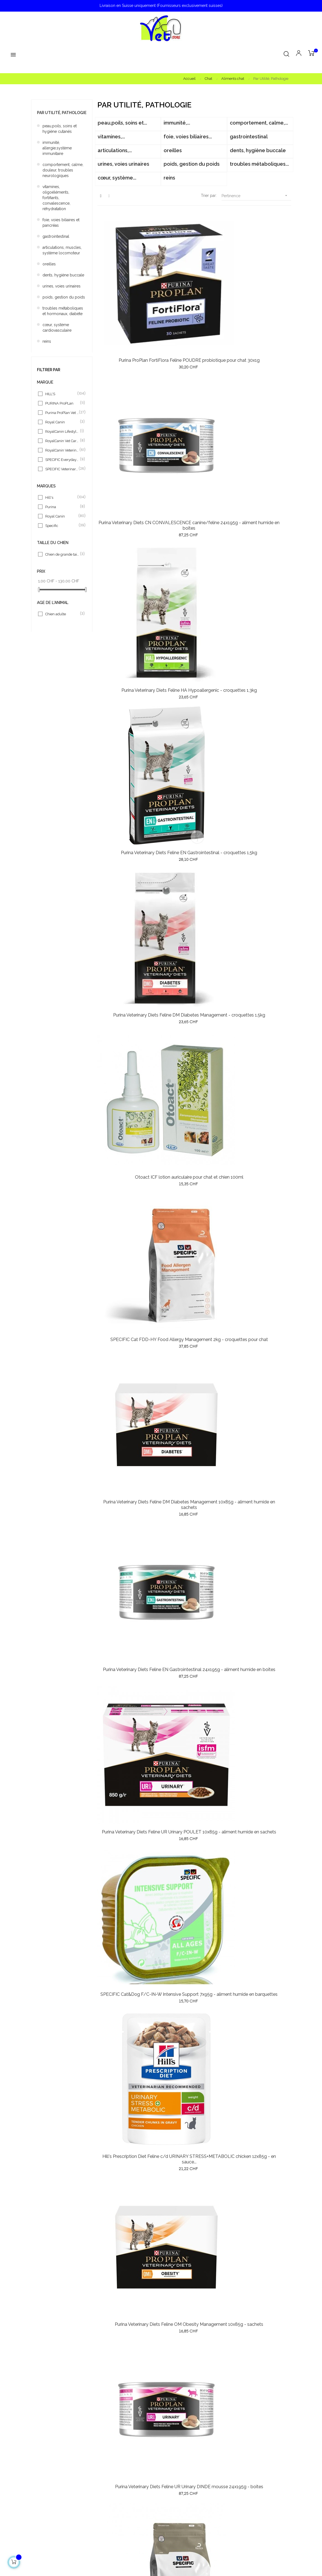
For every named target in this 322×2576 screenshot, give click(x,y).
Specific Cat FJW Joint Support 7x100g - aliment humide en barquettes (260, 1188)
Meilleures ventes (47, 2481)
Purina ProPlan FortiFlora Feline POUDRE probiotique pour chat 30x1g (128, 289)
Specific (62, 525)
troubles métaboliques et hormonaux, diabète (62, 311)
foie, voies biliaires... (188, 136)
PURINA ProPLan (62, 403)
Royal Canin (62, 421)
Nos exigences (177, 2481)
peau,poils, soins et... (122, 123)
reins (46, 341)
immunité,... (177, 123)
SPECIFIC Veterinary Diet (62, 468)
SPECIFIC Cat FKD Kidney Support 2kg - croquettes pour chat (193, 1701)
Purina (62, 506)
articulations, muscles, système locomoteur (62, 250)
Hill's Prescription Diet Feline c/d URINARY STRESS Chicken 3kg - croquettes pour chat (260, 2218)
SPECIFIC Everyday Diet (62, 459)
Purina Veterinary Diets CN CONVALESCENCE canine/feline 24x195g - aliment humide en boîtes (194, 292)
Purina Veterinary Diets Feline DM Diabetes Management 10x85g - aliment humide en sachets (194, 548)
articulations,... (115, 150)
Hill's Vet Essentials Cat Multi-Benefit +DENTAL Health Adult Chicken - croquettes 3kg (260, 1319)
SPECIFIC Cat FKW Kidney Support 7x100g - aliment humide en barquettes (128, 1316)
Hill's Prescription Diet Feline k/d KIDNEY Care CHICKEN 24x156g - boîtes (194, 1059)
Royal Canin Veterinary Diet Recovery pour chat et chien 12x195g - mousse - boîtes (127, 1701)
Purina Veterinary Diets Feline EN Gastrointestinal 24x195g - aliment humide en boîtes (260, 546)
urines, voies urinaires (61, 286)
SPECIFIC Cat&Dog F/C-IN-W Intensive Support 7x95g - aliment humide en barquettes (194, 674)
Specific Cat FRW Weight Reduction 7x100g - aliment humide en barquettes (128, 1445)
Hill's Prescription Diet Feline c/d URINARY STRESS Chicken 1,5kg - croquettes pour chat (127, 2089)
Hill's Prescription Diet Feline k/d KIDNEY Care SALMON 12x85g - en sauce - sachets (260, 2087)
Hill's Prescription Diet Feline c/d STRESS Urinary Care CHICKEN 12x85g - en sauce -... (194, 1576)
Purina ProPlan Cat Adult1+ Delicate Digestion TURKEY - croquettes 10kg (127, 1573)
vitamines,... (111, 136)
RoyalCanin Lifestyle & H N (62, 431)
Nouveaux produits (48, 2471)
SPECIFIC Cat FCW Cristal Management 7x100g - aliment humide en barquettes (194, 1316)
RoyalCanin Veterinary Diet (62, 450)
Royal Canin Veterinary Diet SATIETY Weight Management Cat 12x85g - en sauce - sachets (194, 1961)
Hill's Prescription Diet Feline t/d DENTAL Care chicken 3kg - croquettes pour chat (194, 2215)
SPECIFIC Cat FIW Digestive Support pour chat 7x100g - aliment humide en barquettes (127, 1188)
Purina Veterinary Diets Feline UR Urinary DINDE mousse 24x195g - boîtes (194, 803)
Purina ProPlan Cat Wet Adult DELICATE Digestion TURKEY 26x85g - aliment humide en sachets (127, 1833)
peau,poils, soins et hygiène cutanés (59, 129)
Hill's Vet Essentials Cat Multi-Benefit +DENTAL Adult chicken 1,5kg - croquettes (194, 1188)
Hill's (62, 497)
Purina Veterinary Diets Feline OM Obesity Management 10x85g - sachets (128, 803)
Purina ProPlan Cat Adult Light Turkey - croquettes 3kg (260, 1442)
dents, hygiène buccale (63, 275)
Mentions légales (179, 2501)
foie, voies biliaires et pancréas (60, 223)
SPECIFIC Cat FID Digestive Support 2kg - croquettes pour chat (194, 931)
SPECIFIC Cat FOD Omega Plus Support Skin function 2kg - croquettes (260, 803)
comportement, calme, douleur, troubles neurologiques (62, 170)
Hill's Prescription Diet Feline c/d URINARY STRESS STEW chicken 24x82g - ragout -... (127, 931)
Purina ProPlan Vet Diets (62, 412)
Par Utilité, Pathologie (61, 112)
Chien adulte (62, 613)
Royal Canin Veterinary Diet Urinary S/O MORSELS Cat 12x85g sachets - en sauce (127, 2215)
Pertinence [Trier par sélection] (256, 195)
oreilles (49, 264)
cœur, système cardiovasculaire (56, 327)
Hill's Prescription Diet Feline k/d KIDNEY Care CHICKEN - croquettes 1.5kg (260, 939)
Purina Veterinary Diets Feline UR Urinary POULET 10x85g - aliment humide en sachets (128, 674)
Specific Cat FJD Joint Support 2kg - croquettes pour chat (128, 1056)
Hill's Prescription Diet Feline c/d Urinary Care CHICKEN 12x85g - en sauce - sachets (194, 1830)
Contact (171, 2511)
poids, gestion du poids (63, 297)
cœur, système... (117, 178)
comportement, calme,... (259, 123)
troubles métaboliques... (259, 164)
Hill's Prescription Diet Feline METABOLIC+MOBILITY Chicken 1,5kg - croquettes (260, 1958)
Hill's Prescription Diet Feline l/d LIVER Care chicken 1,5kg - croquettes (194, 2087)
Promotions (41, 2491)
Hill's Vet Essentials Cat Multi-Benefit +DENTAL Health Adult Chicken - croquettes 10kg (260, 1704)
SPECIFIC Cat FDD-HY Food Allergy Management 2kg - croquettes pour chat (128, 546)
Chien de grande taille (62, 554)
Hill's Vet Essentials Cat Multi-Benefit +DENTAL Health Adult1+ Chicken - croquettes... (260, 1573)
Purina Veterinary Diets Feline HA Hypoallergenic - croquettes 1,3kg (260, 289)
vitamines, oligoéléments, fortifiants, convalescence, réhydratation (56, 197)
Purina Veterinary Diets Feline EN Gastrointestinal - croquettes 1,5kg (128, 417)
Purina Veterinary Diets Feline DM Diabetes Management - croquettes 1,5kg (194, 417)
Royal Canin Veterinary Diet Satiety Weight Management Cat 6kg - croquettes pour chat (260, 1833)
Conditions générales (183, 2491)
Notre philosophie (180, 2471)
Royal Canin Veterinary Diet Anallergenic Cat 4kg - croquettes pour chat (127, 1958)
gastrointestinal (55, 236)
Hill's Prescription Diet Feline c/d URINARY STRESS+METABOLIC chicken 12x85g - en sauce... (260, 677)
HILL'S (62, 393)
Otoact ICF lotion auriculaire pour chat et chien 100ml (260, 414)
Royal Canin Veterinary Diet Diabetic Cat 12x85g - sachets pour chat (194, 1445)
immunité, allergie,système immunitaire (57, 148)
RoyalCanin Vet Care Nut (62, 440)
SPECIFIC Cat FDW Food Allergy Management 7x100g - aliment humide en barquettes (260, 1062)
